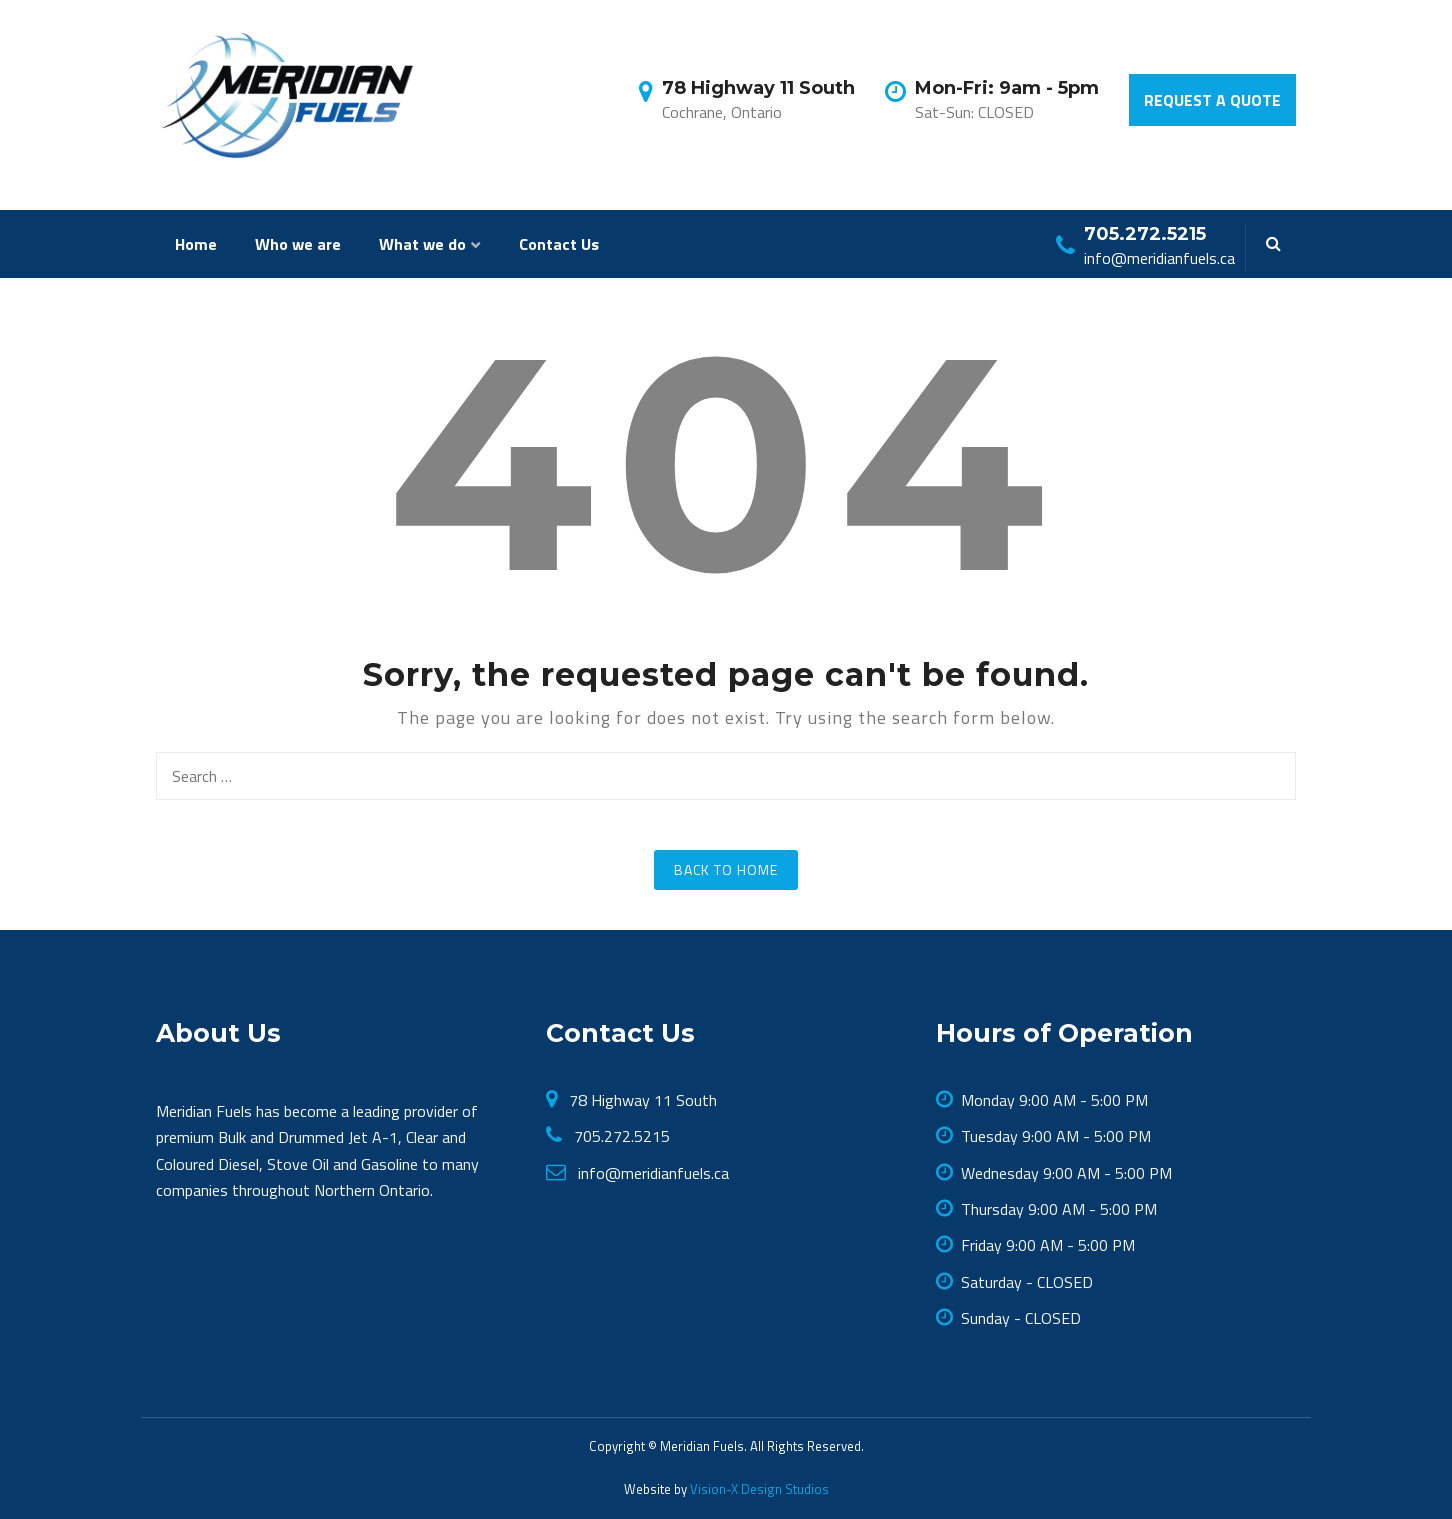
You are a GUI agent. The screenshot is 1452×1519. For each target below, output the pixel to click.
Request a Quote (1212, 100)
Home (196, 244)
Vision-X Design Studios (758, 1489)
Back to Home (726, 869)
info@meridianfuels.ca (651, 1173)
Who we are (298, 244)
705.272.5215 (620, 1136)
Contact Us (559, 244)
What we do (422, 244)
